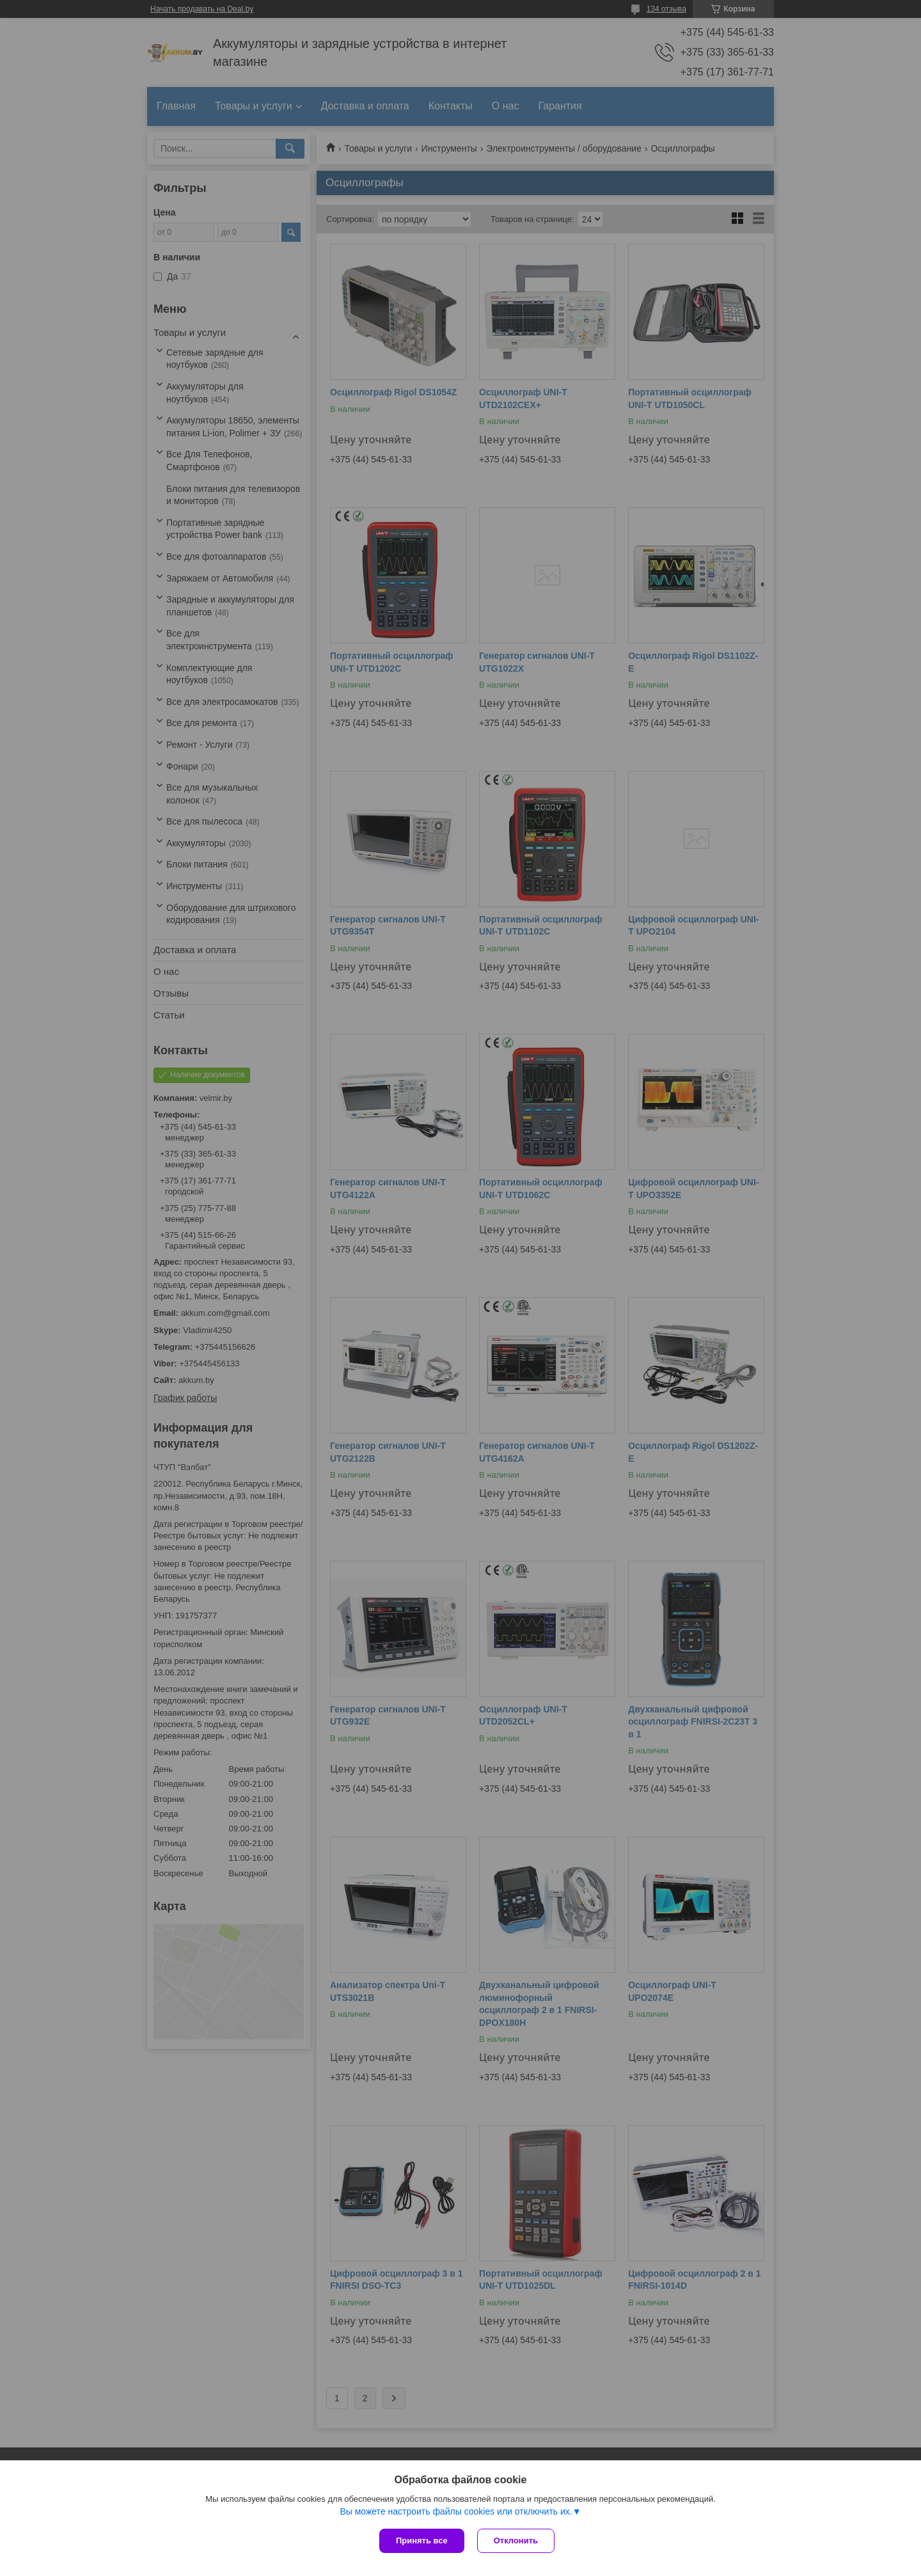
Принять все (422, 2540)
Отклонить (516, 2540)
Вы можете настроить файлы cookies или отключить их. (456, 2511)
